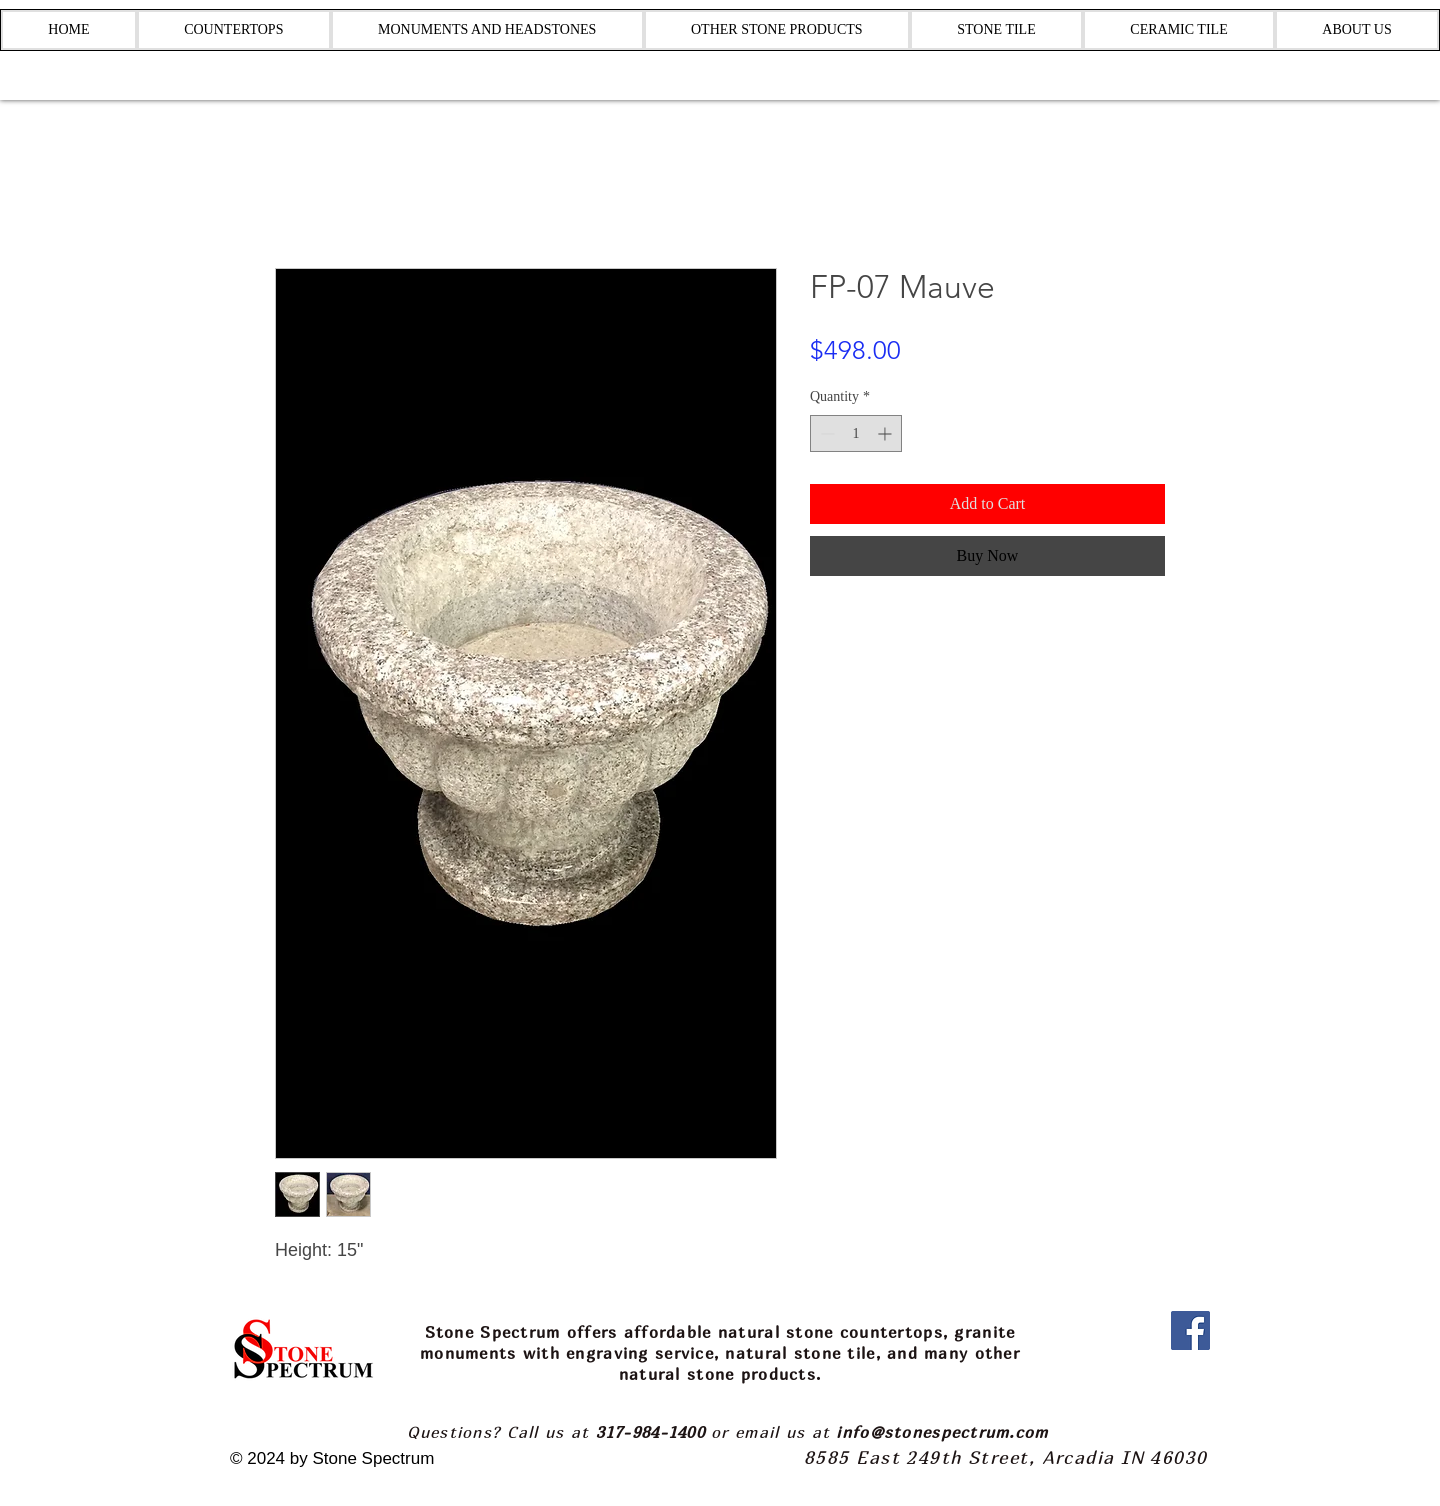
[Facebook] (1190, 1330)
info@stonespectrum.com (942, 1432)
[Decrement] (825, 433)
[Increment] (886, 433)
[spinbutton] (856, 433)
